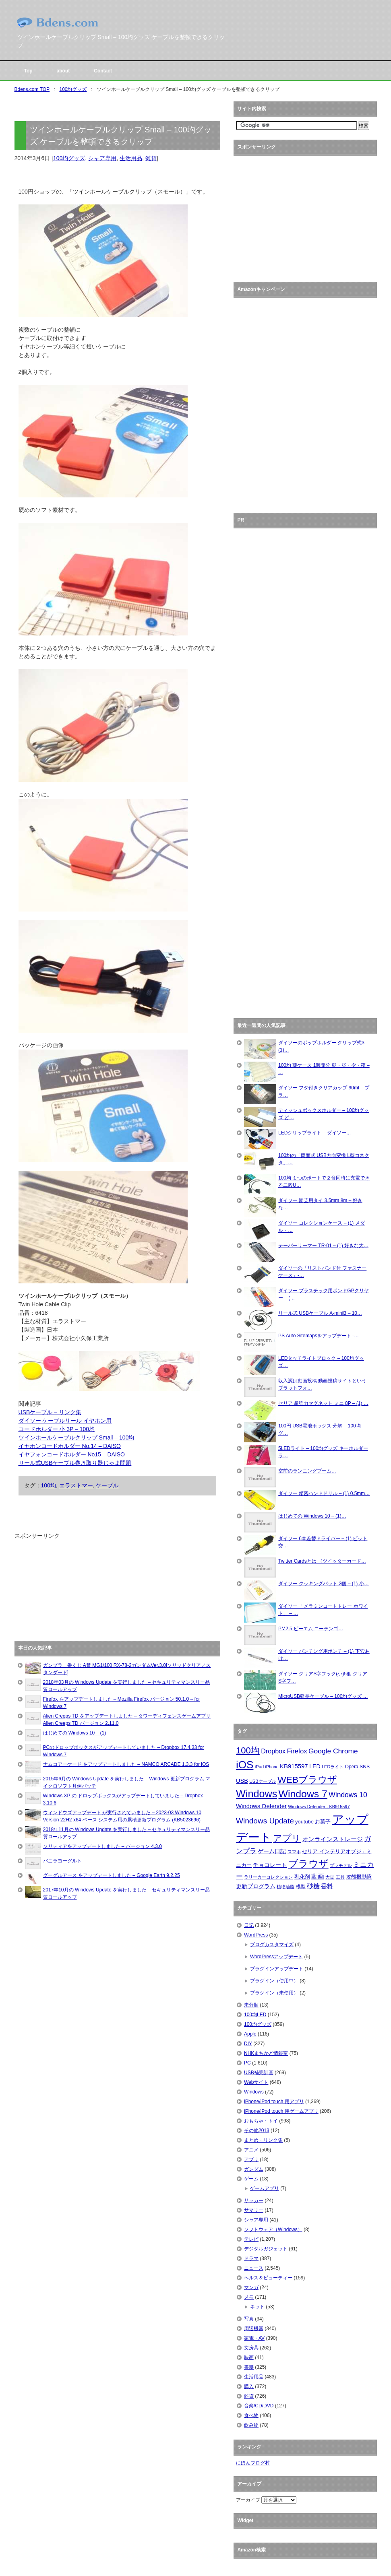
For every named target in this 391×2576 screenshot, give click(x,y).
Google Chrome (333, 1751)
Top (28, 71)
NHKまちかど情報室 (266, 2053)
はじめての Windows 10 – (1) (74, 1733)
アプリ (287, 1838)
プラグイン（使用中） (274, 1981)
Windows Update (265, 1821)
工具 (340, 1877)
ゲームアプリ (264, 2188)
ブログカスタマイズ (272, 1944)
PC (247, 2063)
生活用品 (131, 158)
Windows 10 (348, 1795)
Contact (103, 71)
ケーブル (107, 1485)
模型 (301, 1886)
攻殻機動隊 (359, 1877)
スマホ (294, 1851)
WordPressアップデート (276, 1956)
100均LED (255, 2014)
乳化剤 (302, 1877)
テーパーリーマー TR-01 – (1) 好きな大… (323, 1245)
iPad (259, 1766)
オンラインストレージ (332, 1839)
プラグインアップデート (276, 1969)
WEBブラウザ (307, 1779)
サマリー (253, 2210)
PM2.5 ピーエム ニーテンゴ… (310, 1628)
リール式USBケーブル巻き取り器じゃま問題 (75, 1463)
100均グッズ (69, 158)
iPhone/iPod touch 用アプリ (274, 2101)
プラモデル (341, 1865)
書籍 (249, 2367)
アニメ (251, 2150)
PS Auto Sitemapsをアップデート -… (318, 1336)
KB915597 (294, 1766)
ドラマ (251, 2258)
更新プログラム (255, 1886)
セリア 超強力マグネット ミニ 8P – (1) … (323, 1403)
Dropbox (273, 1751)
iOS (244, 1765)
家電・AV (254, 2338)
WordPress (256, 1935)
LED (315, 1766)
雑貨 (151, 158)
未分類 (251, 2005)
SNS (365, 1767)
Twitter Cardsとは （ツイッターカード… (322, 1561)
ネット (257, 2307)
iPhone (272, 1766)
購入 (249, 2386)
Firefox (297, 1751)
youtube (304, 1822)
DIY (248, 2043)
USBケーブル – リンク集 (50, 1412)
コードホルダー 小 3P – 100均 (57, 1429)
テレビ (251, 2239)
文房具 (251, 2348)
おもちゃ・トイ (261, 2121)
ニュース (253, 2268)
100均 (48, 1485)
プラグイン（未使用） (274, 1993)
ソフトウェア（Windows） (273, 2229)
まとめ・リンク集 (263, 2140)
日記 (249, 1925)
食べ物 (251, 2415)
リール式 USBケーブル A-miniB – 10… (320, 1313)
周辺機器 (253, 2328)
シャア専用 (102, 158)
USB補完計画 (258, 2072)
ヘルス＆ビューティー (268, 2278)
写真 (249, 2319)
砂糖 (313, 1886)
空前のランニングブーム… (307, 1471)
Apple (250, 2034)
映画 (249, 2357)
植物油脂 (285, 1886)
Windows (256, 1793)
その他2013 (256, 2130)
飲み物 (251, 2425)
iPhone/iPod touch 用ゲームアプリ (281, 2111)
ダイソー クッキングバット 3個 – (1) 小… (323, 1583)
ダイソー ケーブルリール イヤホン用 (65, 1420)
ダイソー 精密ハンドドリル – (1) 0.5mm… (324, 1493)
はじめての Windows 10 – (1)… (312, 1516)
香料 (327, 1886)
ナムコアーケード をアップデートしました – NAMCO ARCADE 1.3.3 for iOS (126, 1764)
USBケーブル (262, 1781)
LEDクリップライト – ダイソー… (314, 1133)
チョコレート (270, 1865)
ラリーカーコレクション (268, 1877)
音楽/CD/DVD (258, 2406)
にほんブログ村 (253, 2463)
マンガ (251, 2287)
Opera (351, 1767)
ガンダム (253, 2169)
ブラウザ (308, 1863)
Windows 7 (303, 1793)
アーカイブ (248, 2500)
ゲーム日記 (272, 1851)
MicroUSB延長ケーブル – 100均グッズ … (323, 1696)
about (63, 71)
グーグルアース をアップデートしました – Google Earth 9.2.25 (111, 1875)
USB (242, 1781)
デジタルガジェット (266, 2249)
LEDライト (332, 1766)
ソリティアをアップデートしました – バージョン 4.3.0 (102, 1846)
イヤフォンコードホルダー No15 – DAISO (72, 1454)
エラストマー (76, 1485)
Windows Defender (261, 1806)
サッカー (253, 2200)
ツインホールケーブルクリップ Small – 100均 (76, 1437)
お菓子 (323, 1822)
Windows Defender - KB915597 (319, 1806)
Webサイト (256, 2082)
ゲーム (251, 2179)
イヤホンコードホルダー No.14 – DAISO (70, 1446)
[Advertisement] (74, 1590)
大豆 (329, 1877)
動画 (317, 1876)
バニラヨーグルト (62, 1861)
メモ (249, 2297)
